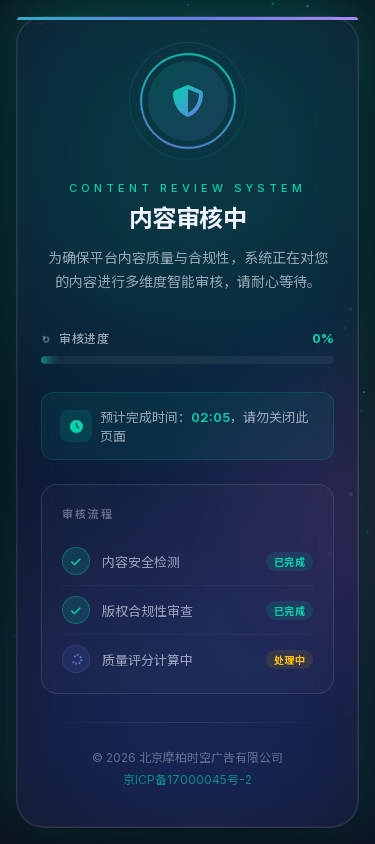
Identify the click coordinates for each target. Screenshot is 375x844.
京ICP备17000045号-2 (187, 779)
